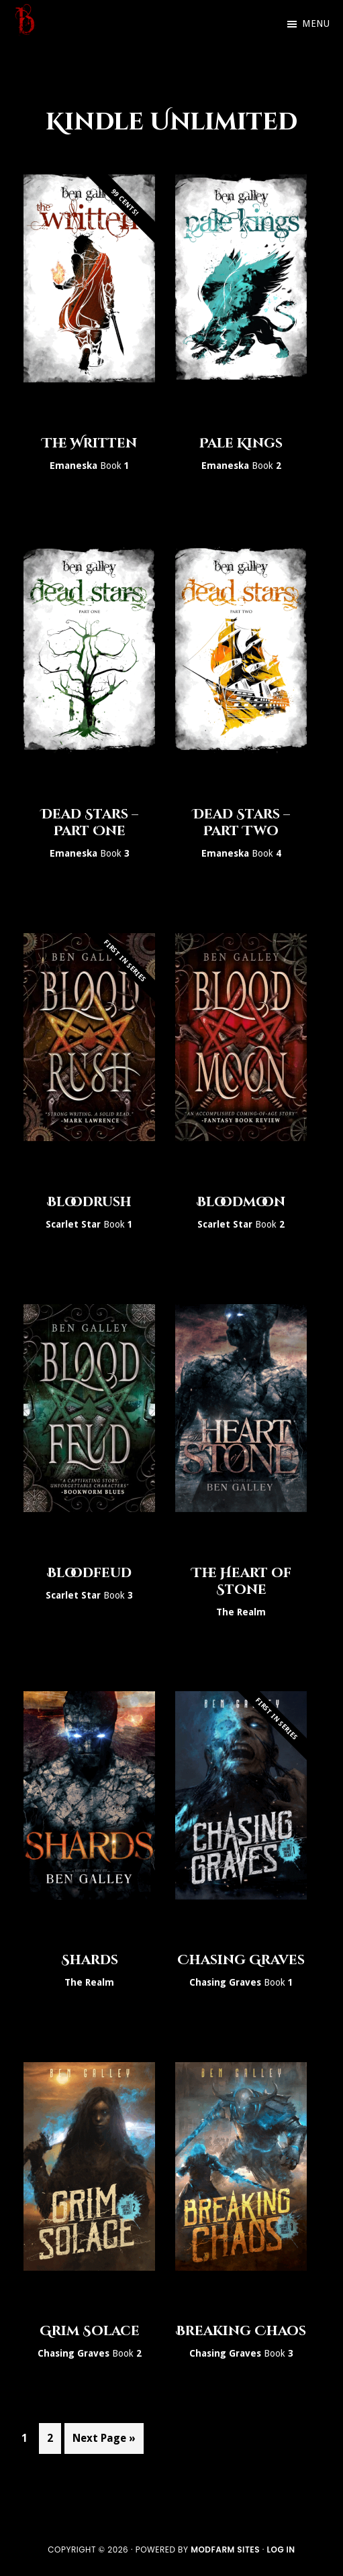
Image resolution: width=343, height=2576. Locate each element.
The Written (89, 443)
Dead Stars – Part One (89, 822)
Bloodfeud (89, 1573)
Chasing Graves (241, 1960)
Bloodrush (89, 1202)
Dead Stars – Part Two (241, 822)
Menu (316, 23)
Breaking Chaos (241, 2331)
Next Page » (104, 2441)
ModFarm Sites (225, 2549)
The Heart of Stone (241, 1581)
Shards (89, 1960)
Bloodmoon (241, 1202)
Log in (280, 2549)
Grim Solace (90, 2331)
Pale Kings (241, 443)
